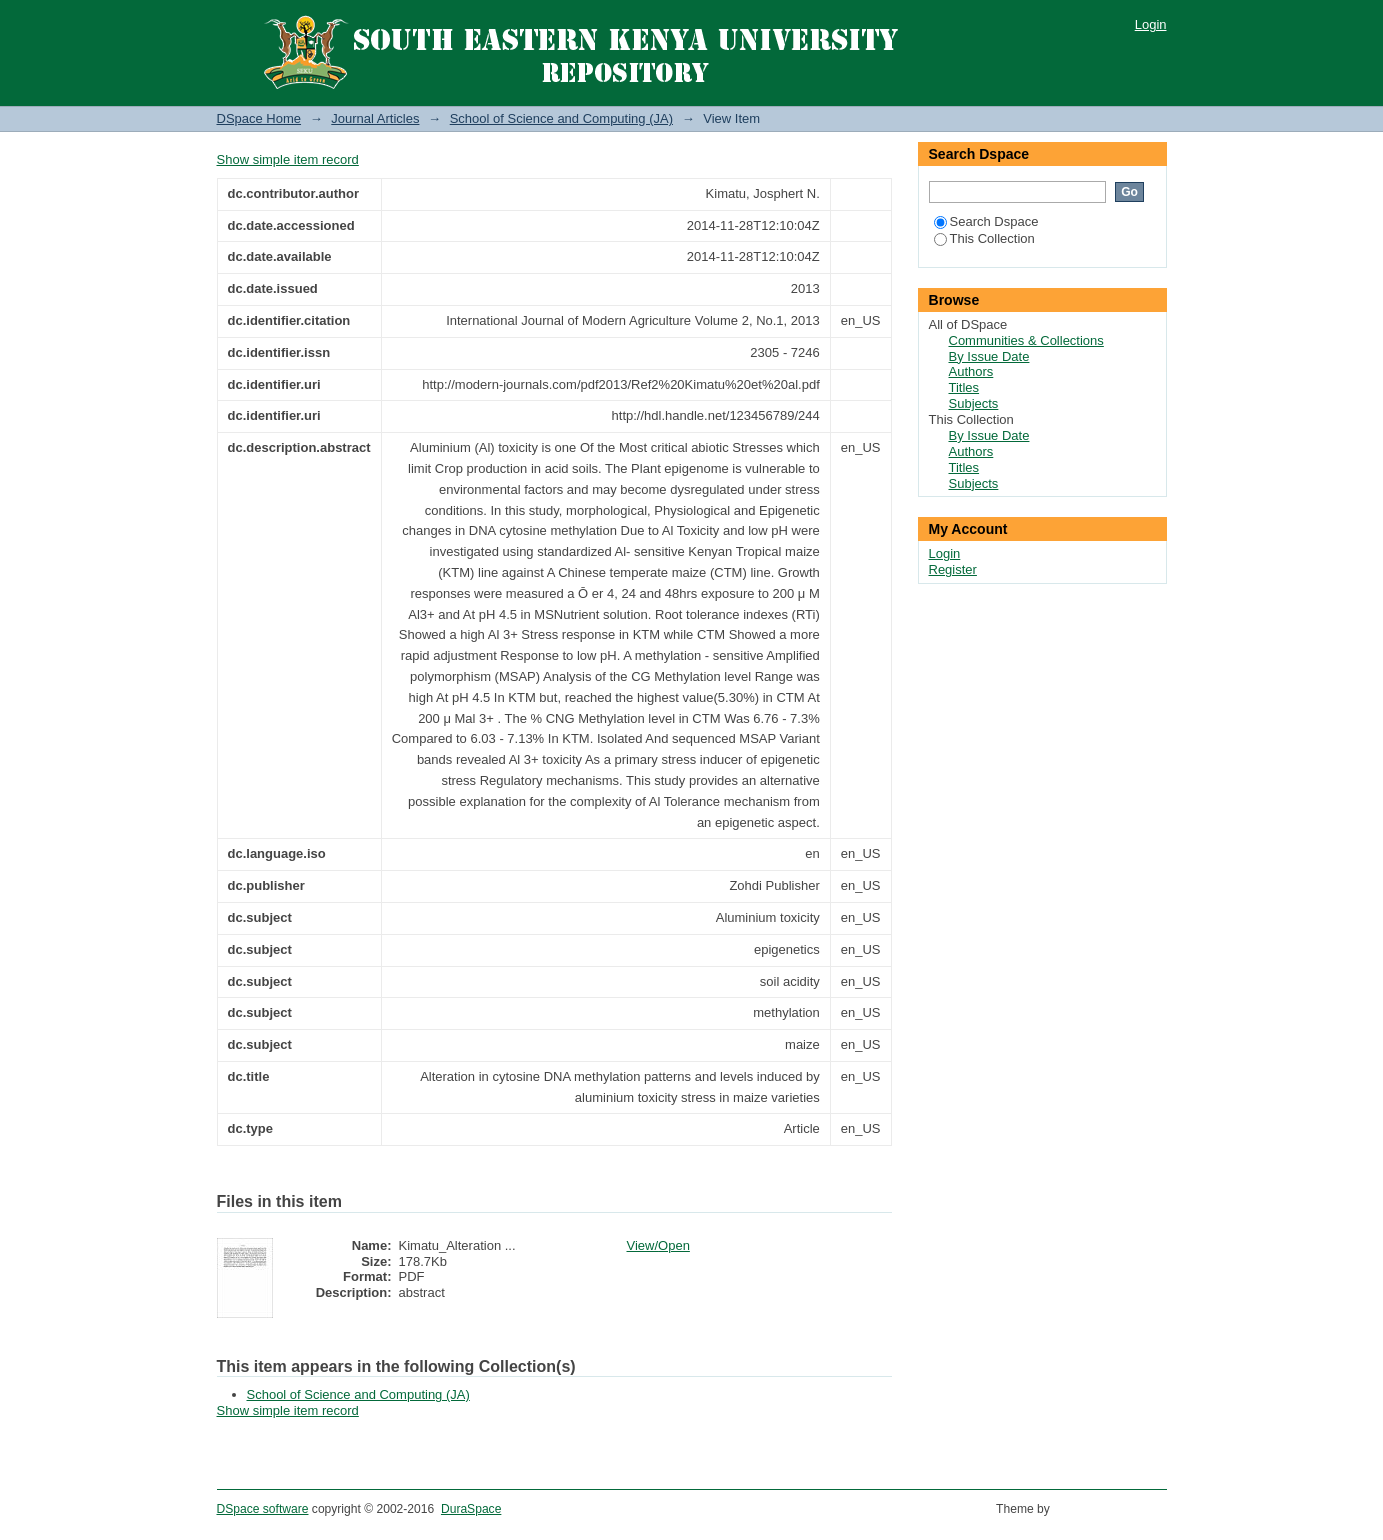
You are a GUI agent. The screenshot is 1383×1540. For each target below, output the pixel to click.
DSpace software (263, 1509)
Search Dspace (986, 221)
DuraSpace (471, 1509)
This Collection (984, 238)
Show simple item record (288, 159)
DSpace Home (259, 118)
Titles (964, 387)
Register (953, 569)
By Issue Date (989, 356)
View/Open (658, 1245)
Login (1151, 24)
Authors (971, 371)
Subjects (974, 403)
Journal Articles (375, 118)
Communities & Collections (1026, 340)
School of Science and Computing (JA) (561, 118)
